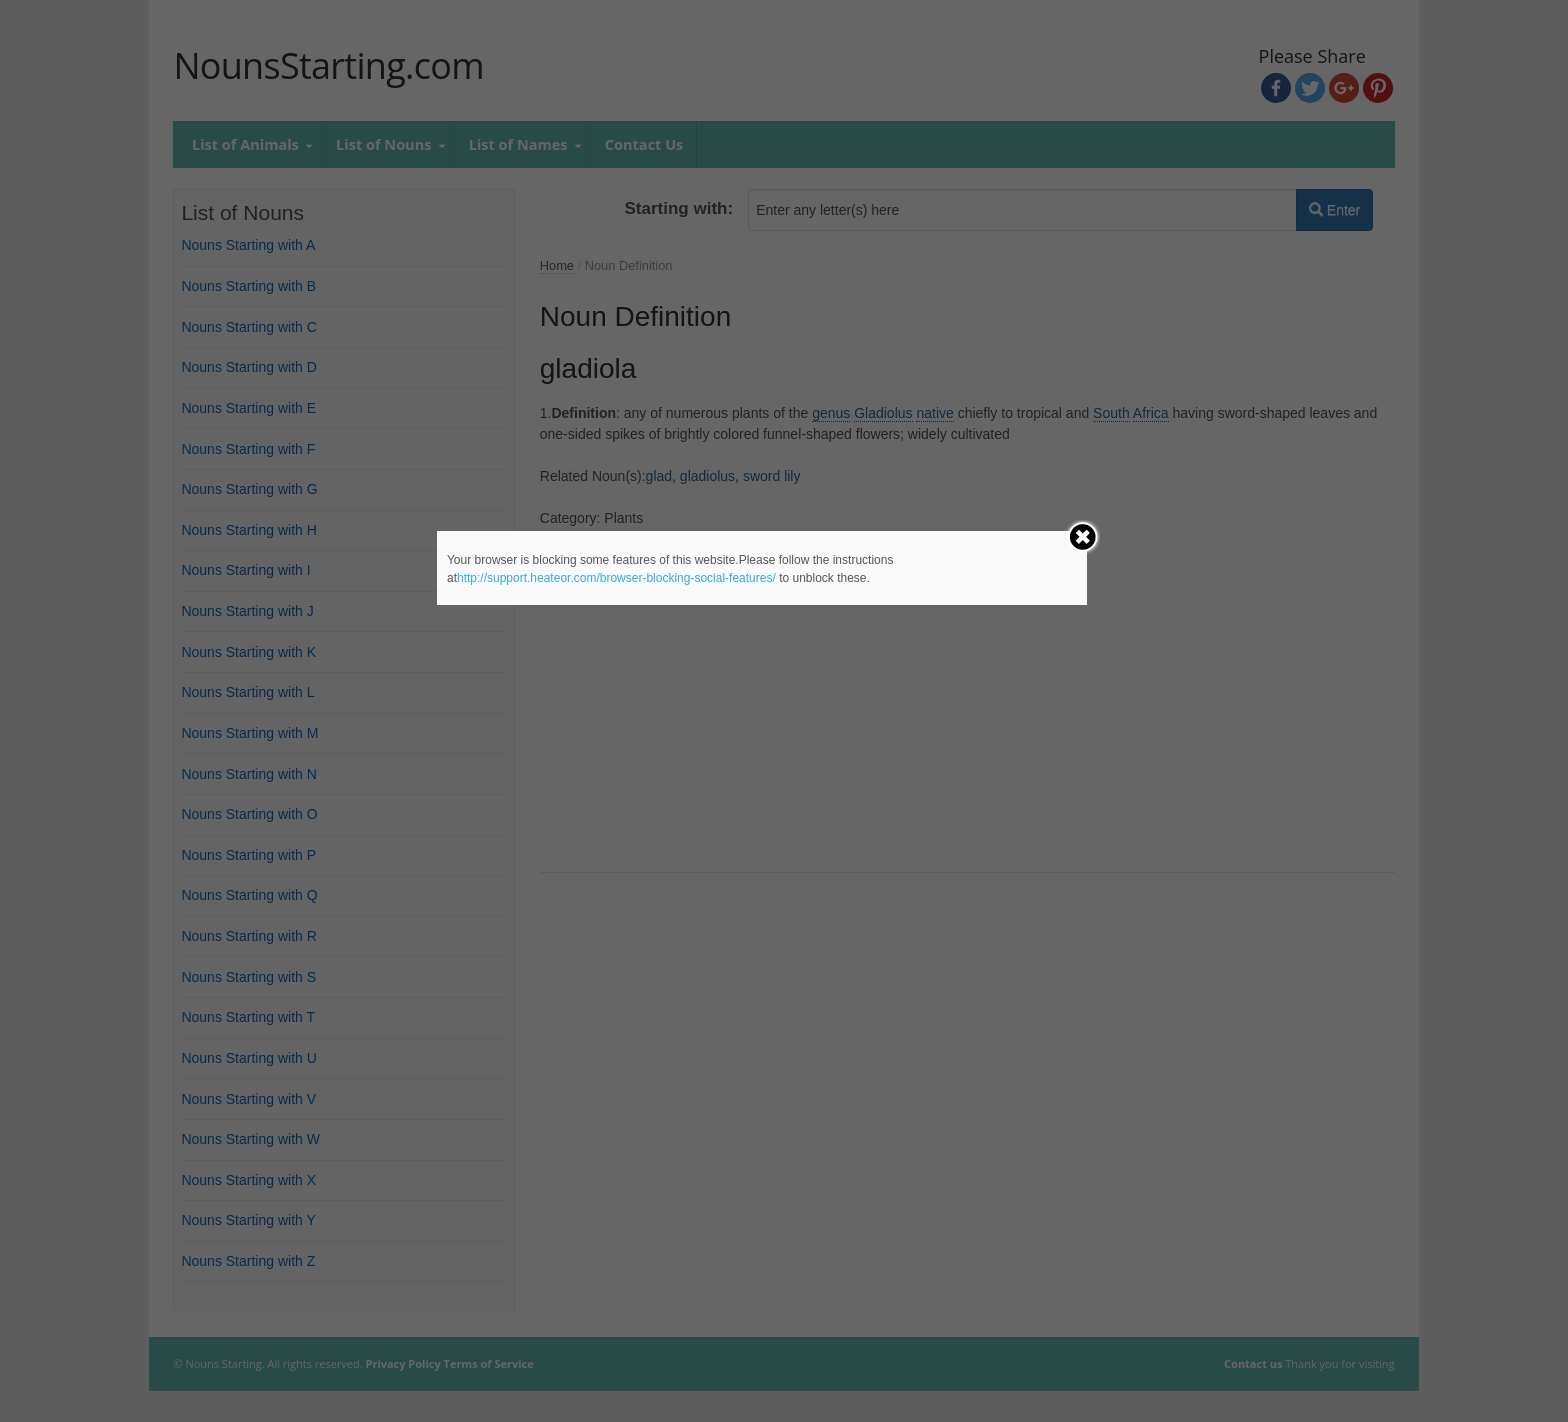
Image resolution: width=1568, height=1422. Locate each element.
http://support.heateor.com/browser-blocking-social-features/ (616, 578)
